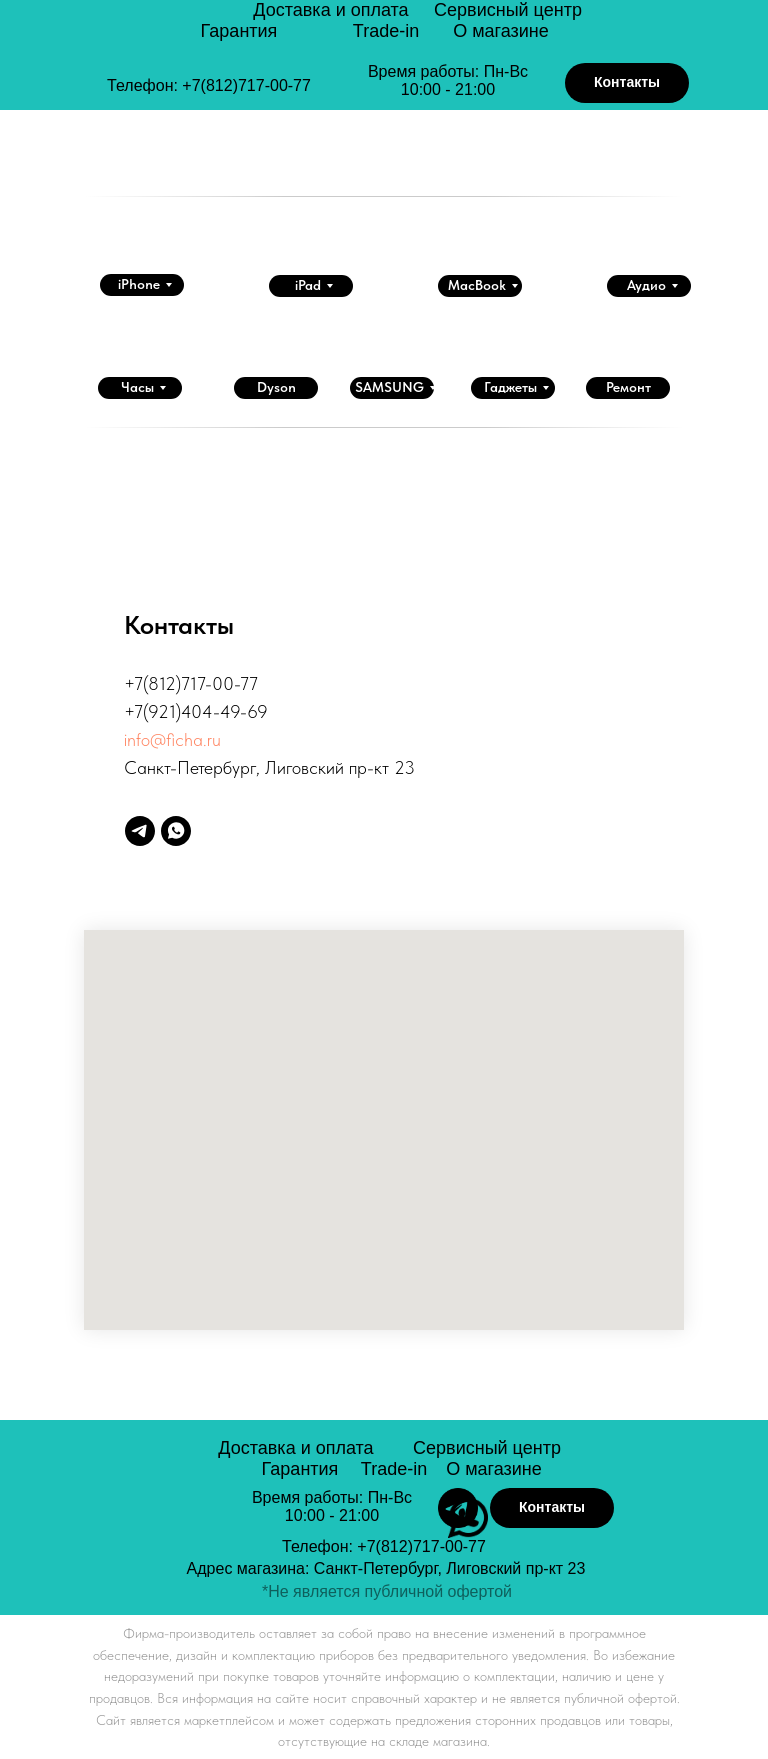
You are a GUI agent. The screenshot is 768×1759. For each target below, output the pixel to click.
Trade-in (386, 31)
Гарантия (239, 31)
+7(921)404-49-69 (196, 711)
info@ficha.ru (172, 739)
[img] (140, 52)
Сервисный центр (508, 10)
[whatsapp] (176, 831)
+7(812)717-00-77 (246, 85)
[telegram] (140, 831)
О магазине (501, 31)
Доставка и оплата (330, 10)
